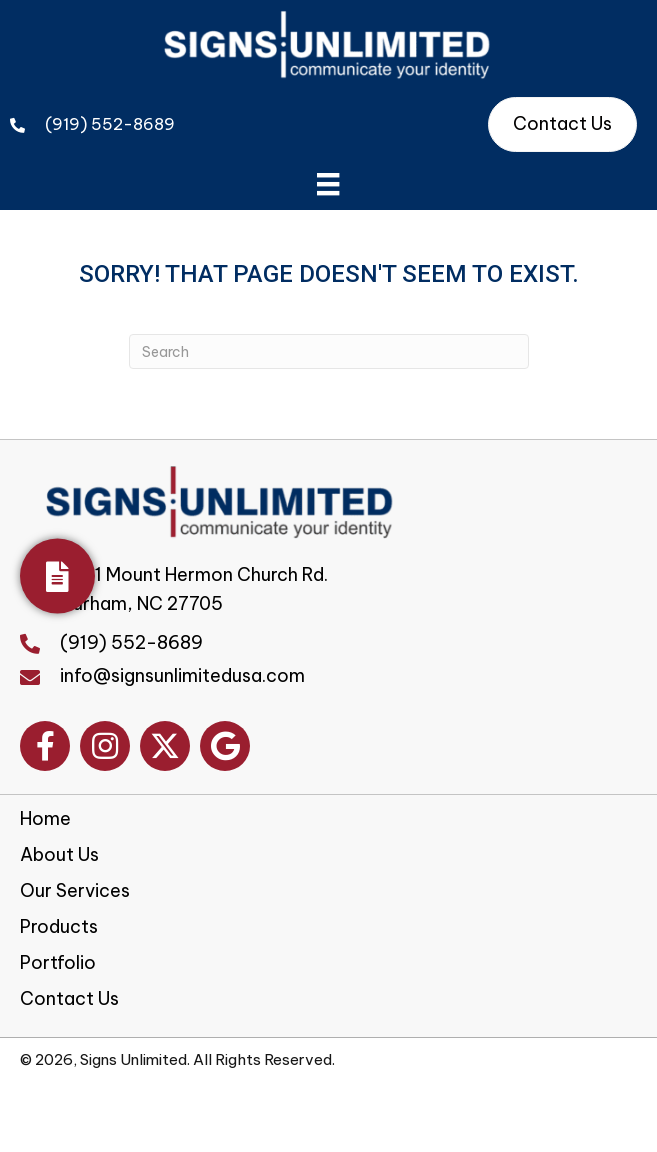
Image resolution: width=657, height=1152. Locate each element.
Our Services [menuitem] (75, 890)
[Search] (329, 351)
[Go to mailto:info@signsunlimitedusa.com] (40, 675)
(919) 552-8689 (110, 124)
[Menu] (328, 184)
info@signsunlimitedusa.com (182, 675)
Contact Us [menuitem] (69, 998)
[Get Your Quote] (57, 576)
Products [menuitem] (59, 926)
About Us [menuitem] (59, 854)
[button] (45, 746)
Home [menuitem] (45, 818)
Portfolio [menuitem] (58, 962)
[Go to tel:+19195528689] (40, 642)
